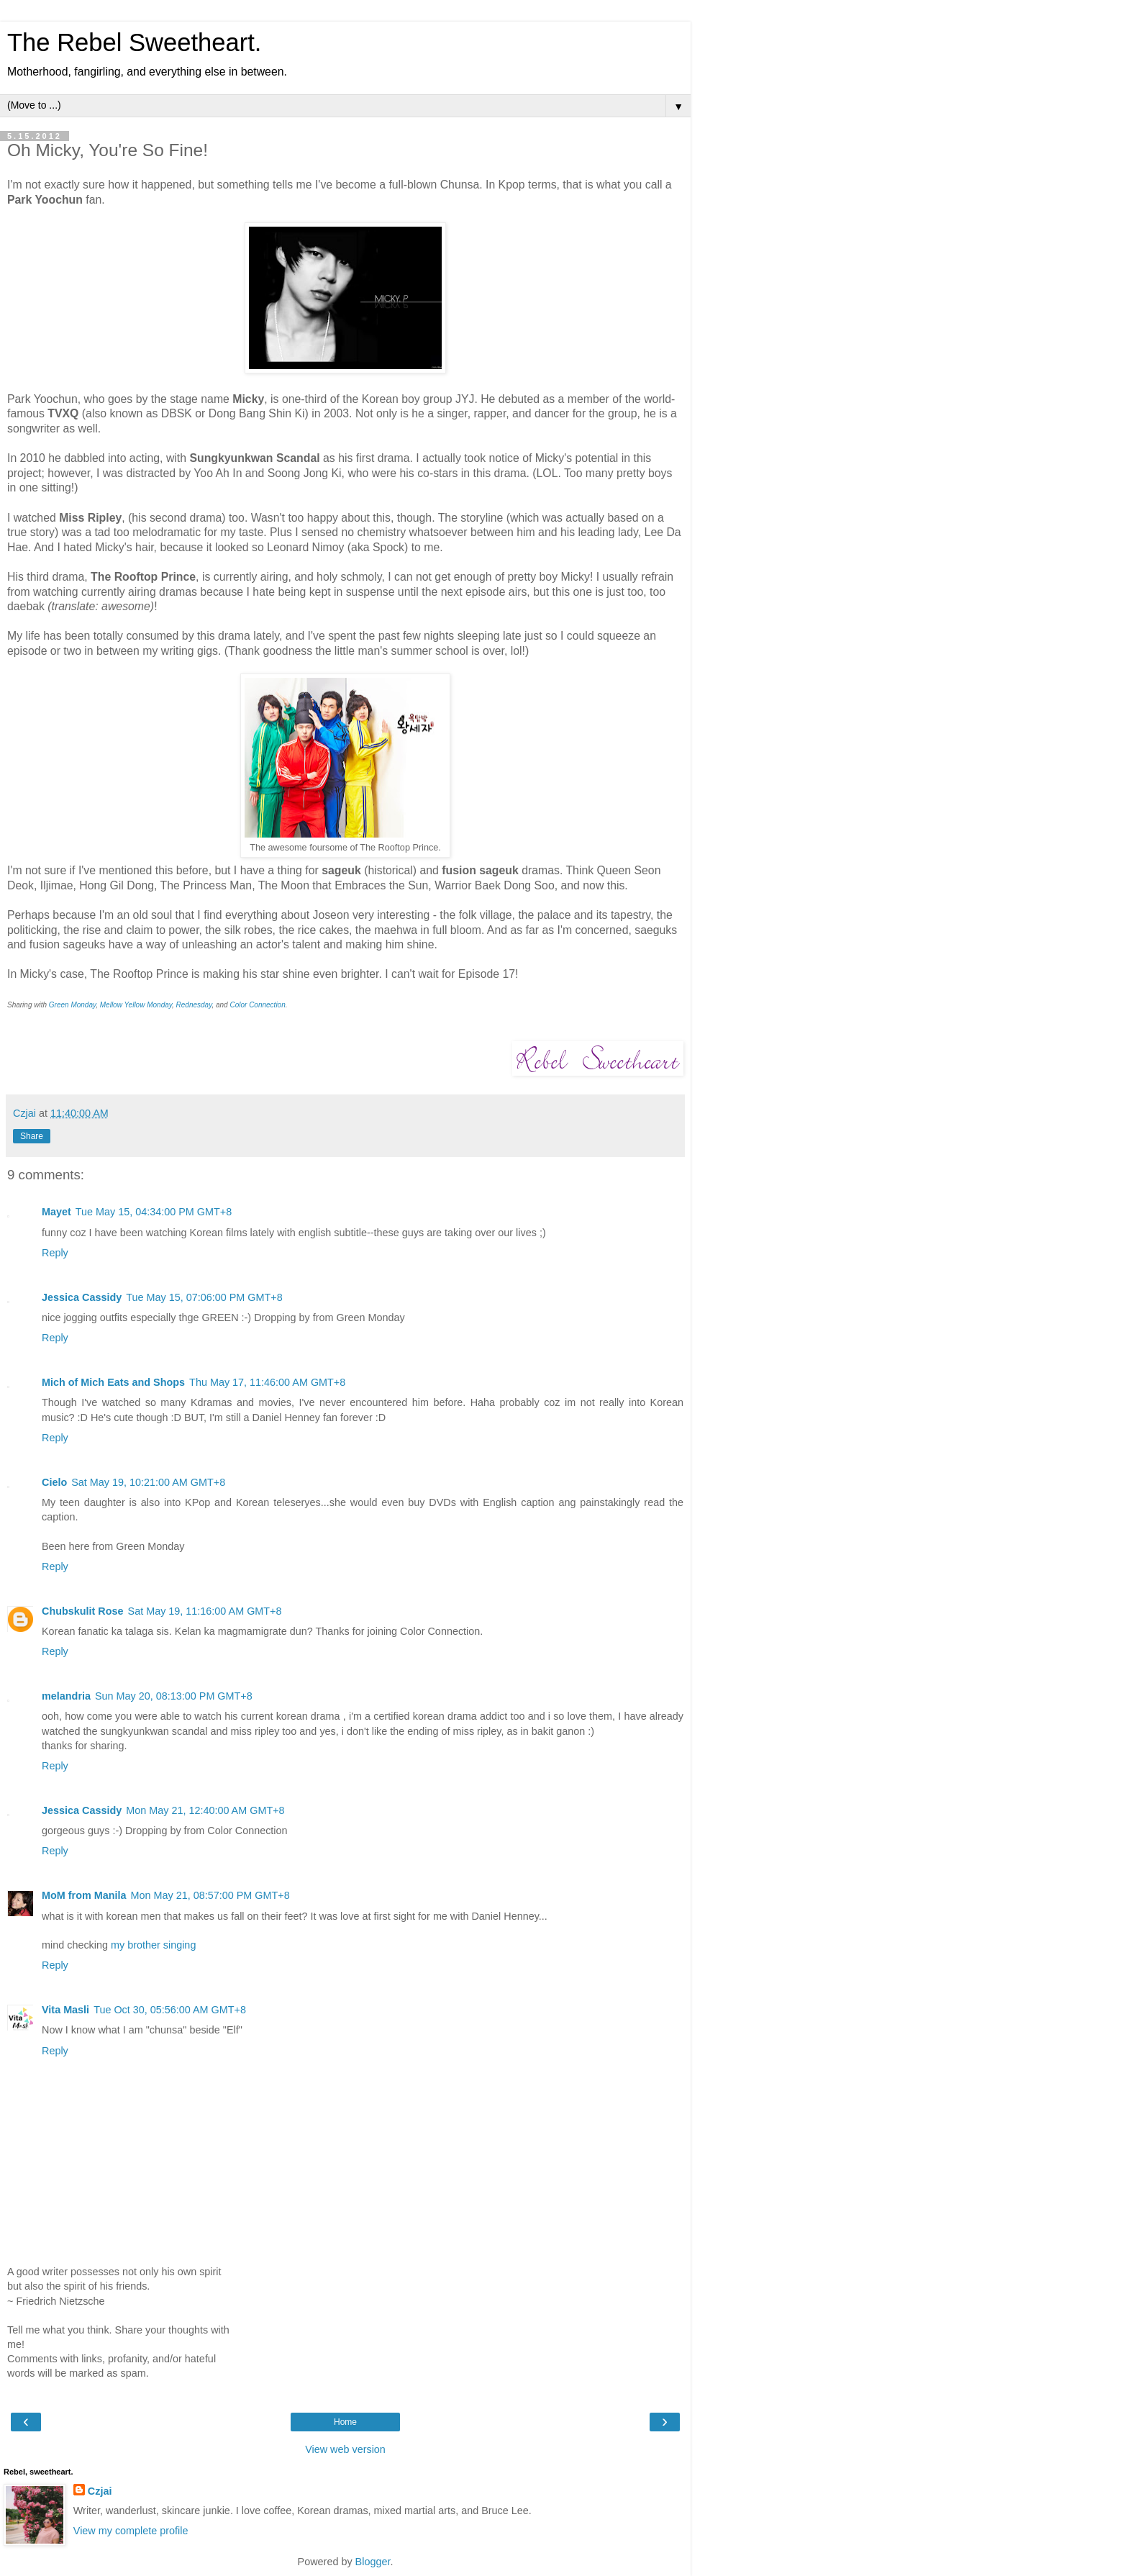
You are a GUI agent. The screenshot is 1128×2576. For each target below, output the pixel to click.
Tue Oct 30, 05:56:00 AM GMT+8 (170, 2009)
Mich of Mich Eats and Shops (113, 1382)
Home (345, 2422)
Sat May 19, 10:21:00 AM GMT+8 (148, 1482)
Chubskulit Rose (83, 1611)
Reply (55, 1252)
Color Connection (257, 1005)
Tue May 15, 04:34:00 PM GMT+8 (154, 1211)
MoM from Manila (84, 1895)
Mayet (56, 1211)
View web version (345, 2449)
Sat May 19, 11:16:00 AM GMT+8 (205, 1611)
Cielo (54, 1482)
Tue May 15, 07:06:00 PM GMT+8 (204, 1297)
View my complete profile (130, 2530)
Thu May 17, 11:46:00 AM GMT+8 (267, 1382)
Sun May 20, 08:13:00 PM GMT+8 (174, 1696)
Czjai (100, 2491)
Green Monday (72, 1005)
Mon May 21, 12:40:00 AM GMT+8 (205, 1810)
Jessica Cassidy (82, 1297)
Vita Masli (65, 2009)
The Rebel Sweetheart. (134, 42)
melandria (66, 1696)
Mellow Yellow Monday (136, 1005)
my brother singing (153, 1945)
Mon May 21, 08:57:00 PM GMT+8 (210, 1895)
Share (31, 1136)
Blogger (373, 2561)
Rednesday (194, 1005)
